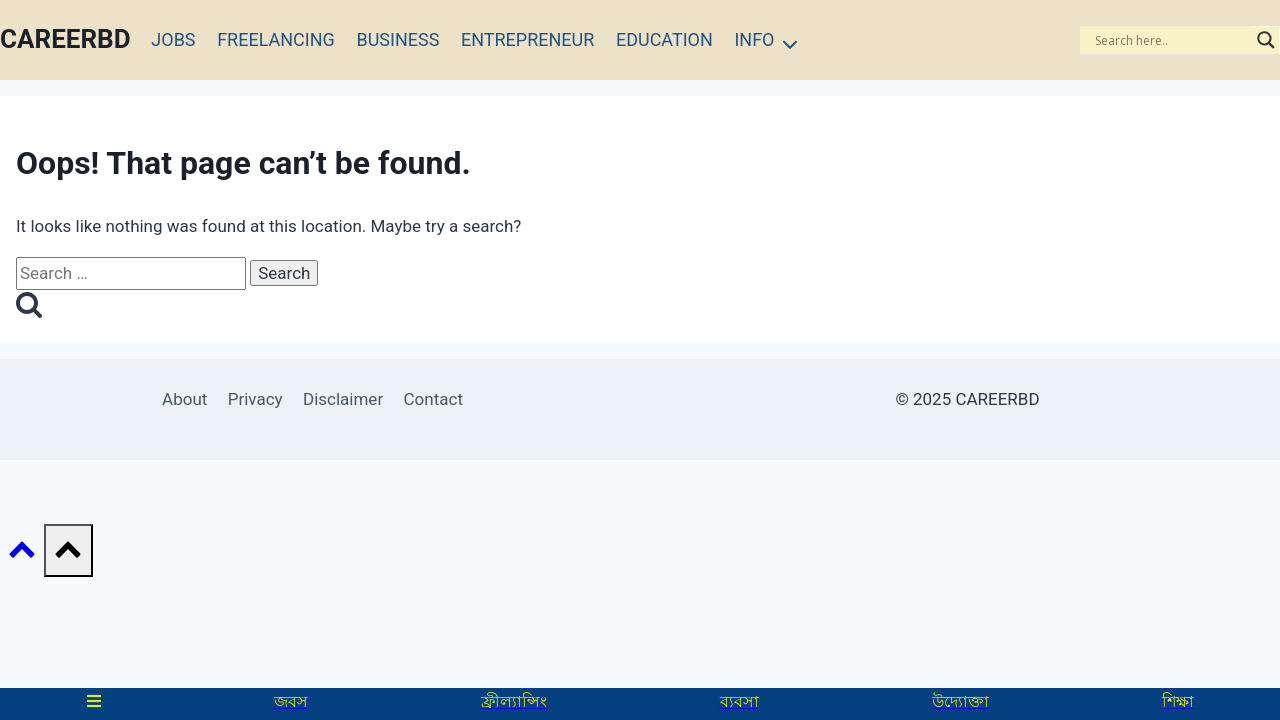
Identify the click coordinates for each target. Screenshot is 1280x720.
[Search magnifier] (1266, 40)
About (184, 399)
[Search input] (1171, 40)
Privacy (255, 399)
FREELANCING (276, 39)
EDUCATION (664, 39)
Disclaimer (343, 399)
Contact (433, 399)
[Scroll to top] (22, 555)
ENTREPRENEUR (527, 39)
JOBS (173, 39)
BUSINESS (397, 39)
